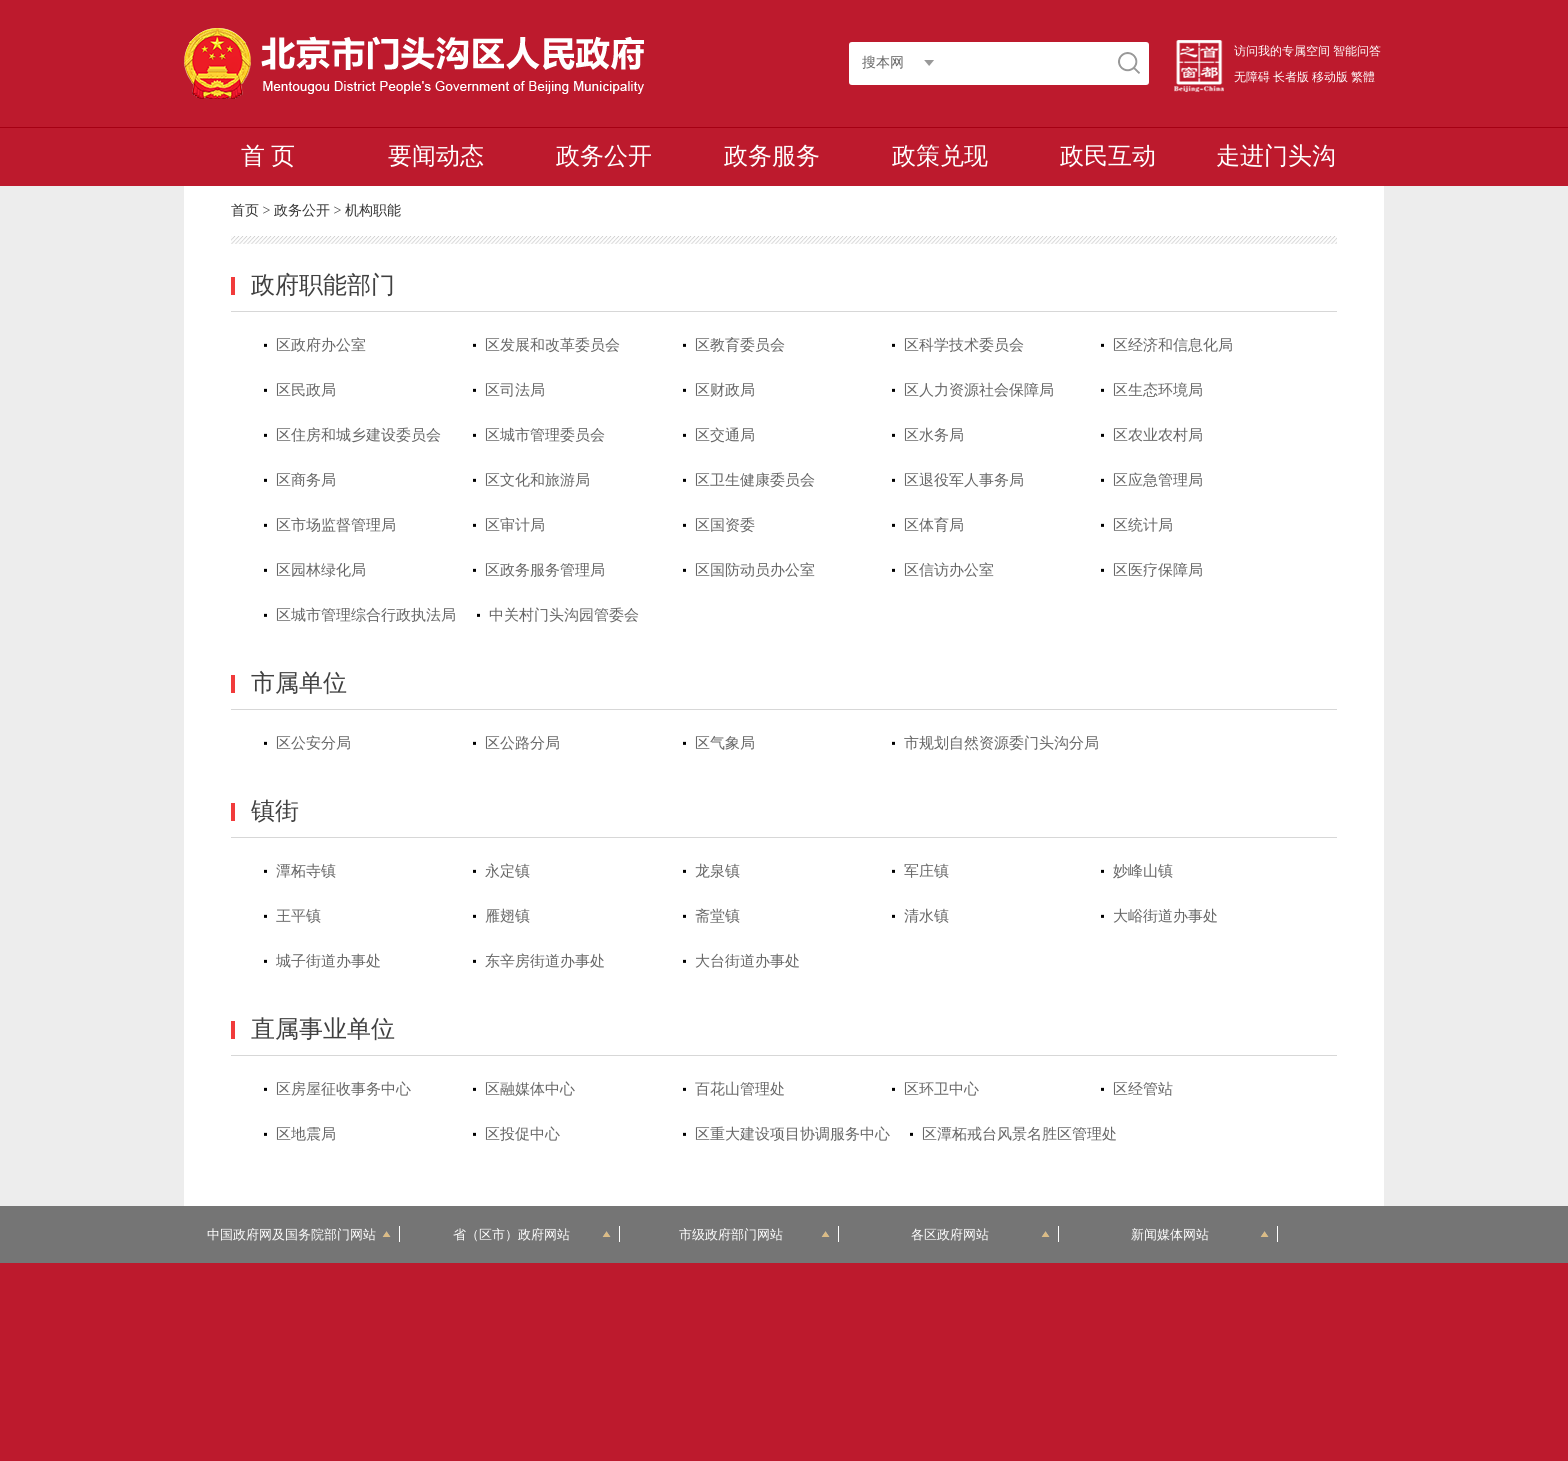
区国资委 (725, 525)
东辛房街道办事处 (545, 961)
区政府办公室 (321, 345)
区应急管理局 (1158, 480)
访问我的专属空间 (1282, 51)
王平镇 (298, 916)
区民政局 (306, 390)
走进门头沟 (1276, 156)
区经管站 (1143, 1089)
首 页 (268, 156)
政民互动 (1108, 156)
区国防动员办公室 (755, 570)
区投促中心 (522, 1134)
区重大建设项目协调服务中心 (792, 1134)
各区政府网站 (980, 1234)
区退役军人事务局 (964, 480)
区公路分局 (522, 743)
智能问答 (1357, 51)
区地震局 (306, 1134)
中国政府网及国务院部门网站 (299, 1234)
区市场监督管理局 (336, 525)
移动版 (1330, 77)
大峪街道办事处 (1165, 916)
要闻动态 (436, 156)
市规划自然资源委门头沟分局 (1001, 743)
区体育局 (934, 525)
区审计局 (515, 525)
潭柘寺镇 (306, 871)
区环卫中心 (941, 1089)
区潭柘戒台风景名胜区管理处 (1019, 1134)
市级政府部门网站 (755, 1234)
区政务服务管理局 (545, 570)
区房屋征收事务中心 (343, 1089)
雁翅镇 (507, 916)
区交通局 (725, 435)
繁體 (1363, 77)
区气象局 (725, 743)
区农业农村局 (1158, 435)
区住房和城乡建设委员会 (358, 435)
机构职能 (373, 210)
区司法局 (515, 390)
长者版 (1291, 77)
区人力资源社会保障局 (979, 390)
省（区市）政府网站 (532, 1234)
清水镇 (926, 916)
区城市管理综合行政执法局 (366, 615)
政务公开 (604, 156)
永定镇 (507, 871)
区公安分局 (313, 743)
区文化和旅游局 (537, 480)
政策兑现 (940, 156)
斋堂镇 (717, 916)
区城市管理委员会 (545, 435)
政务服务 (772, 156)
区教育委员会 (740, 345)
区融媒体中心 (530, 1089)
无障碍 (1252, 77)
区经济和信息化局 (1173, 345)
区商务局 (306, 480)
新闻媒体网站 (1200, 1234)
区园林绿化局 (321, 570)
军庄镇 (926, 871)
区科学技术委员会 (964, 345)
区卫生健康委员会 (755, 480)
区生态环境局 (1158, 390)
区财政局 (725, 390)
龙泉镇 (717, 871)
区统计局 (1143, 525)
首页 (245, 210)
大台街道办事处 (747, 961)
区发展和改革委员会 (552, 345)
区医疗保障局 (1158, 570)
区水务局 (934, 435)
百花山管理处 (740, 1089)
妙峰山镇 (1143, 871)
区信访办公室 (949, 570)
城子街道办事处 (328, 961)
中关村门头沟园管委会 (564, 615)
